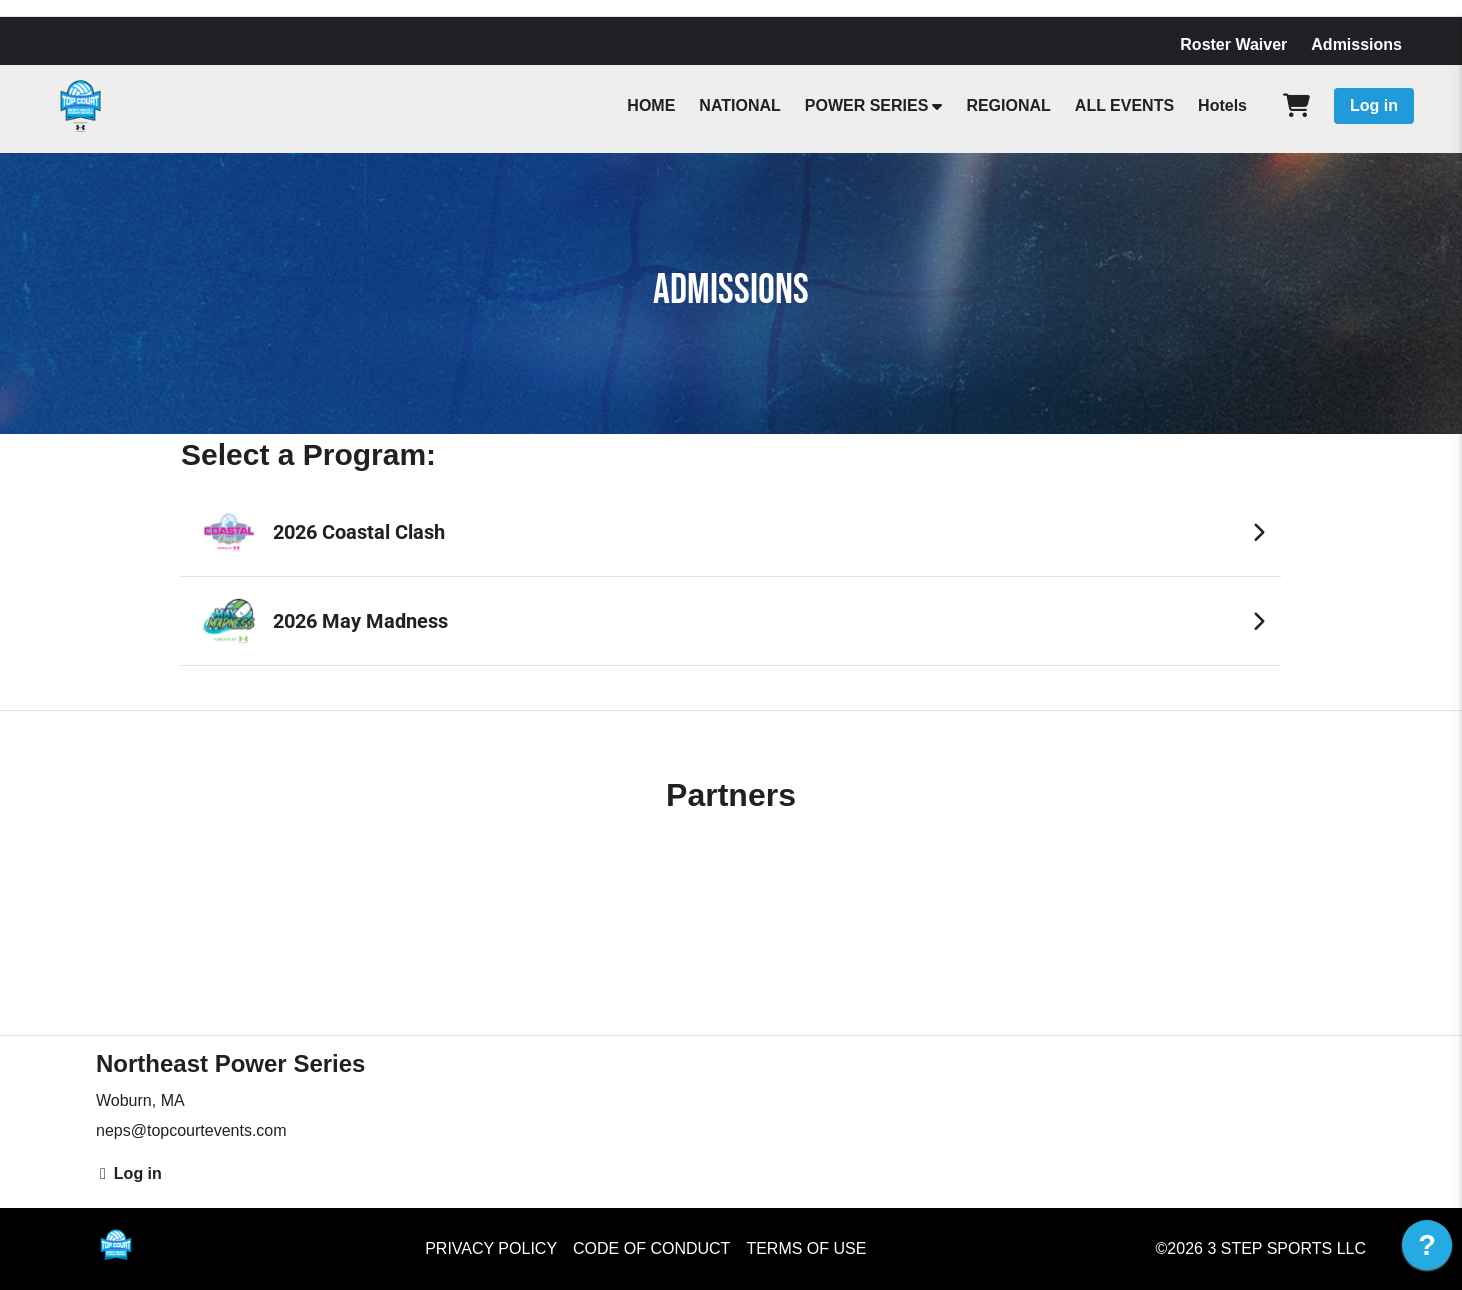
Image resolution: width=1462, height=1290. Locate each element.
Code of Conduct (651, 1248)
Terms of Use (806, 1248)
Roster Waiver (1233, 44)
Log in (1374, 105)
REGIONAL (1008, 105)
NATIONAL (739, 105)
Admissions (1356, 44)
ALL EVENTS (1124, 105)
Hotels (1222, 105)
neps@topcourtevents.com (191, 1130)
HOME (651, 105)
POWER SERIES (867, 105)
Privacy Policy (491, 1248)
